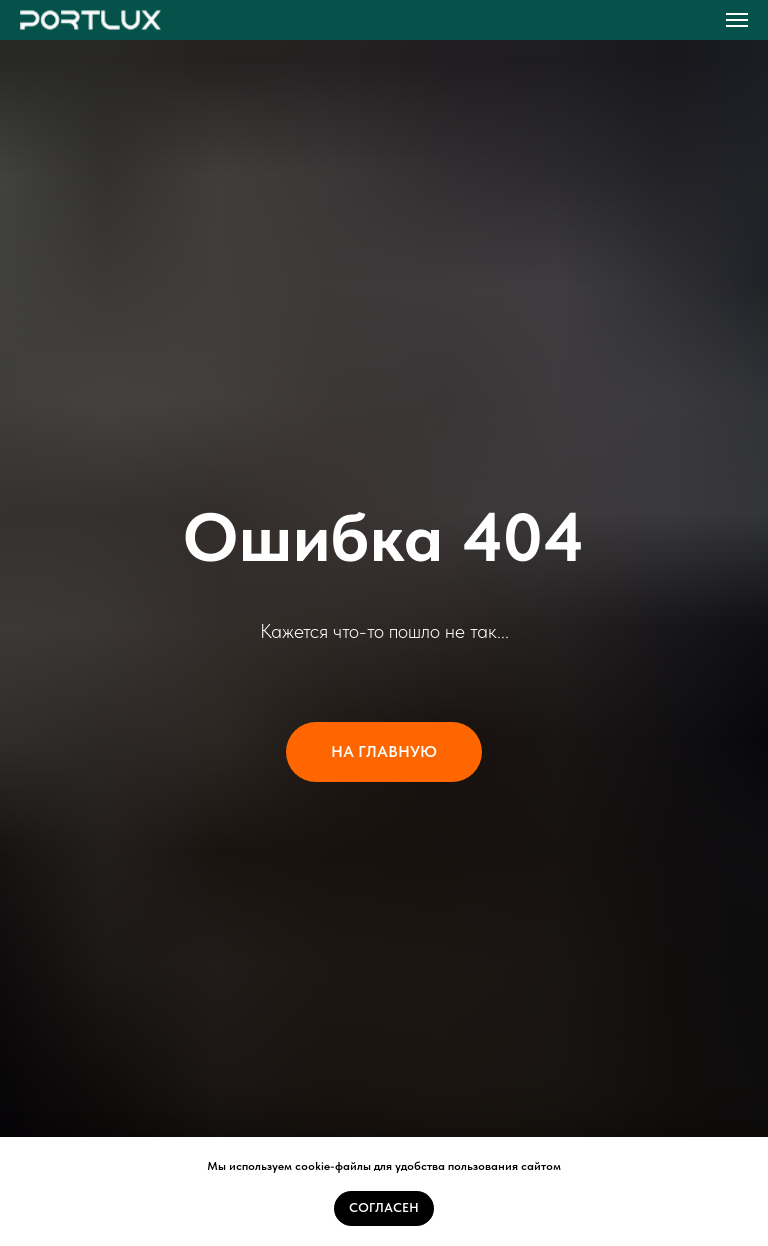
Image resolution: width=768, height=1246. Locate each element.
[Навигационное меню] (737, 20)
